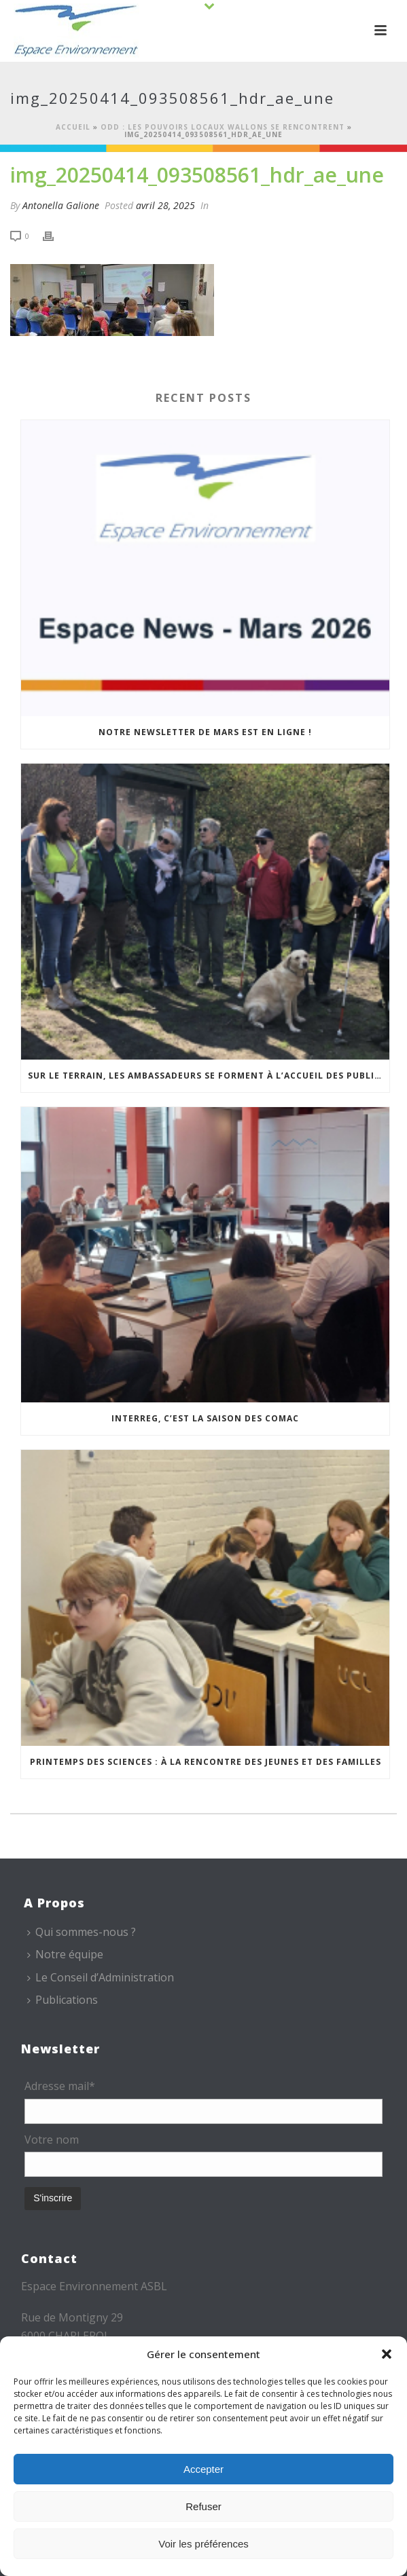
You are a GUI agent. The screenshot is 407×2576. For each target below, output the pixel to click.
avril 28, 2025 (165, 205)
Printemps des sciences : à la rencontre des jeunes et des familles (205, 1762)
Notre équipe (65, 1954)
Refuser (203, 2506)
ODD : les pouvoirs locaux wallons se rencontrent (222, 127)
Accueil (73, 127)
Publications (62, 1999)
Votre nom (51, 2139)
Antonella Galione (60, 205)
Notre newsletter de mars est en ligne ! (205, 732)
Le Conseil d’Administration (100, 1977)
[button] (386, 2354)
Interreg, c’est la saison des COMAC (205, 1418)
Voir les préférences (203, 2544)
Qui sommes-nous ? (81, 1931)
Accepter (203, 2469)
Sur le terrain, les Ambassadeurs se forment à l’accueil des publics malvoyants (208, 1075)
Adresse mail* (59, 2085)
